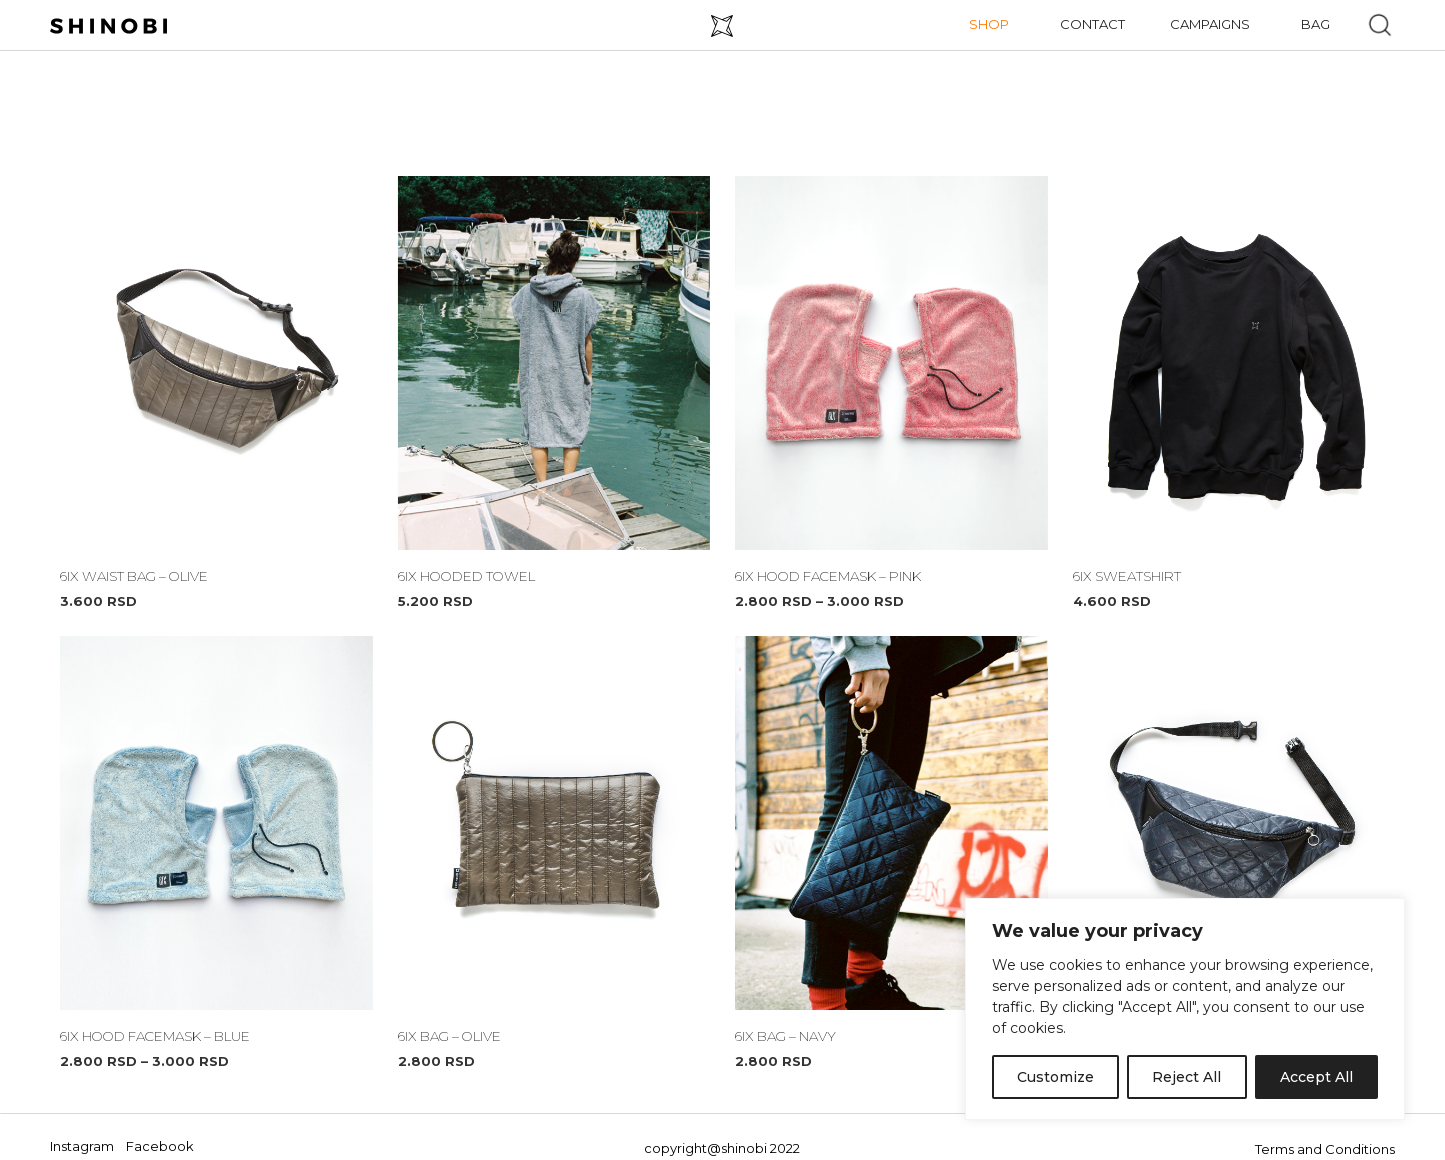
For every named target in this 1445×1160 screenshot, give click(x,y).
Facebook (160, 1146)
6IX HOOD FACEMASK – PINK (825, 576)
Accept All (1316, 1077)
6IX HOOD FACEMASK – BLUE (152, 1036)
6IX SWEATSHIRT (1125, 576)
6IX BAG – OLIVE (447, 1036)
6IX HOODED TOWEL (462, 576)
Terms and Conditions (1325, 1149)
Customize (1055, 1077)
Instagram (82, 1146)
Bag (1315, 24)
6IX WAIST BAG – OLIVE (131, 576)
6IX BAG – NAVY (784, 1036)
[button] (1380, 25)
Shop (989, 24)
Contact (1092, 24)
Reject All (1186, 1077)
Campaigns (1210, 24)
